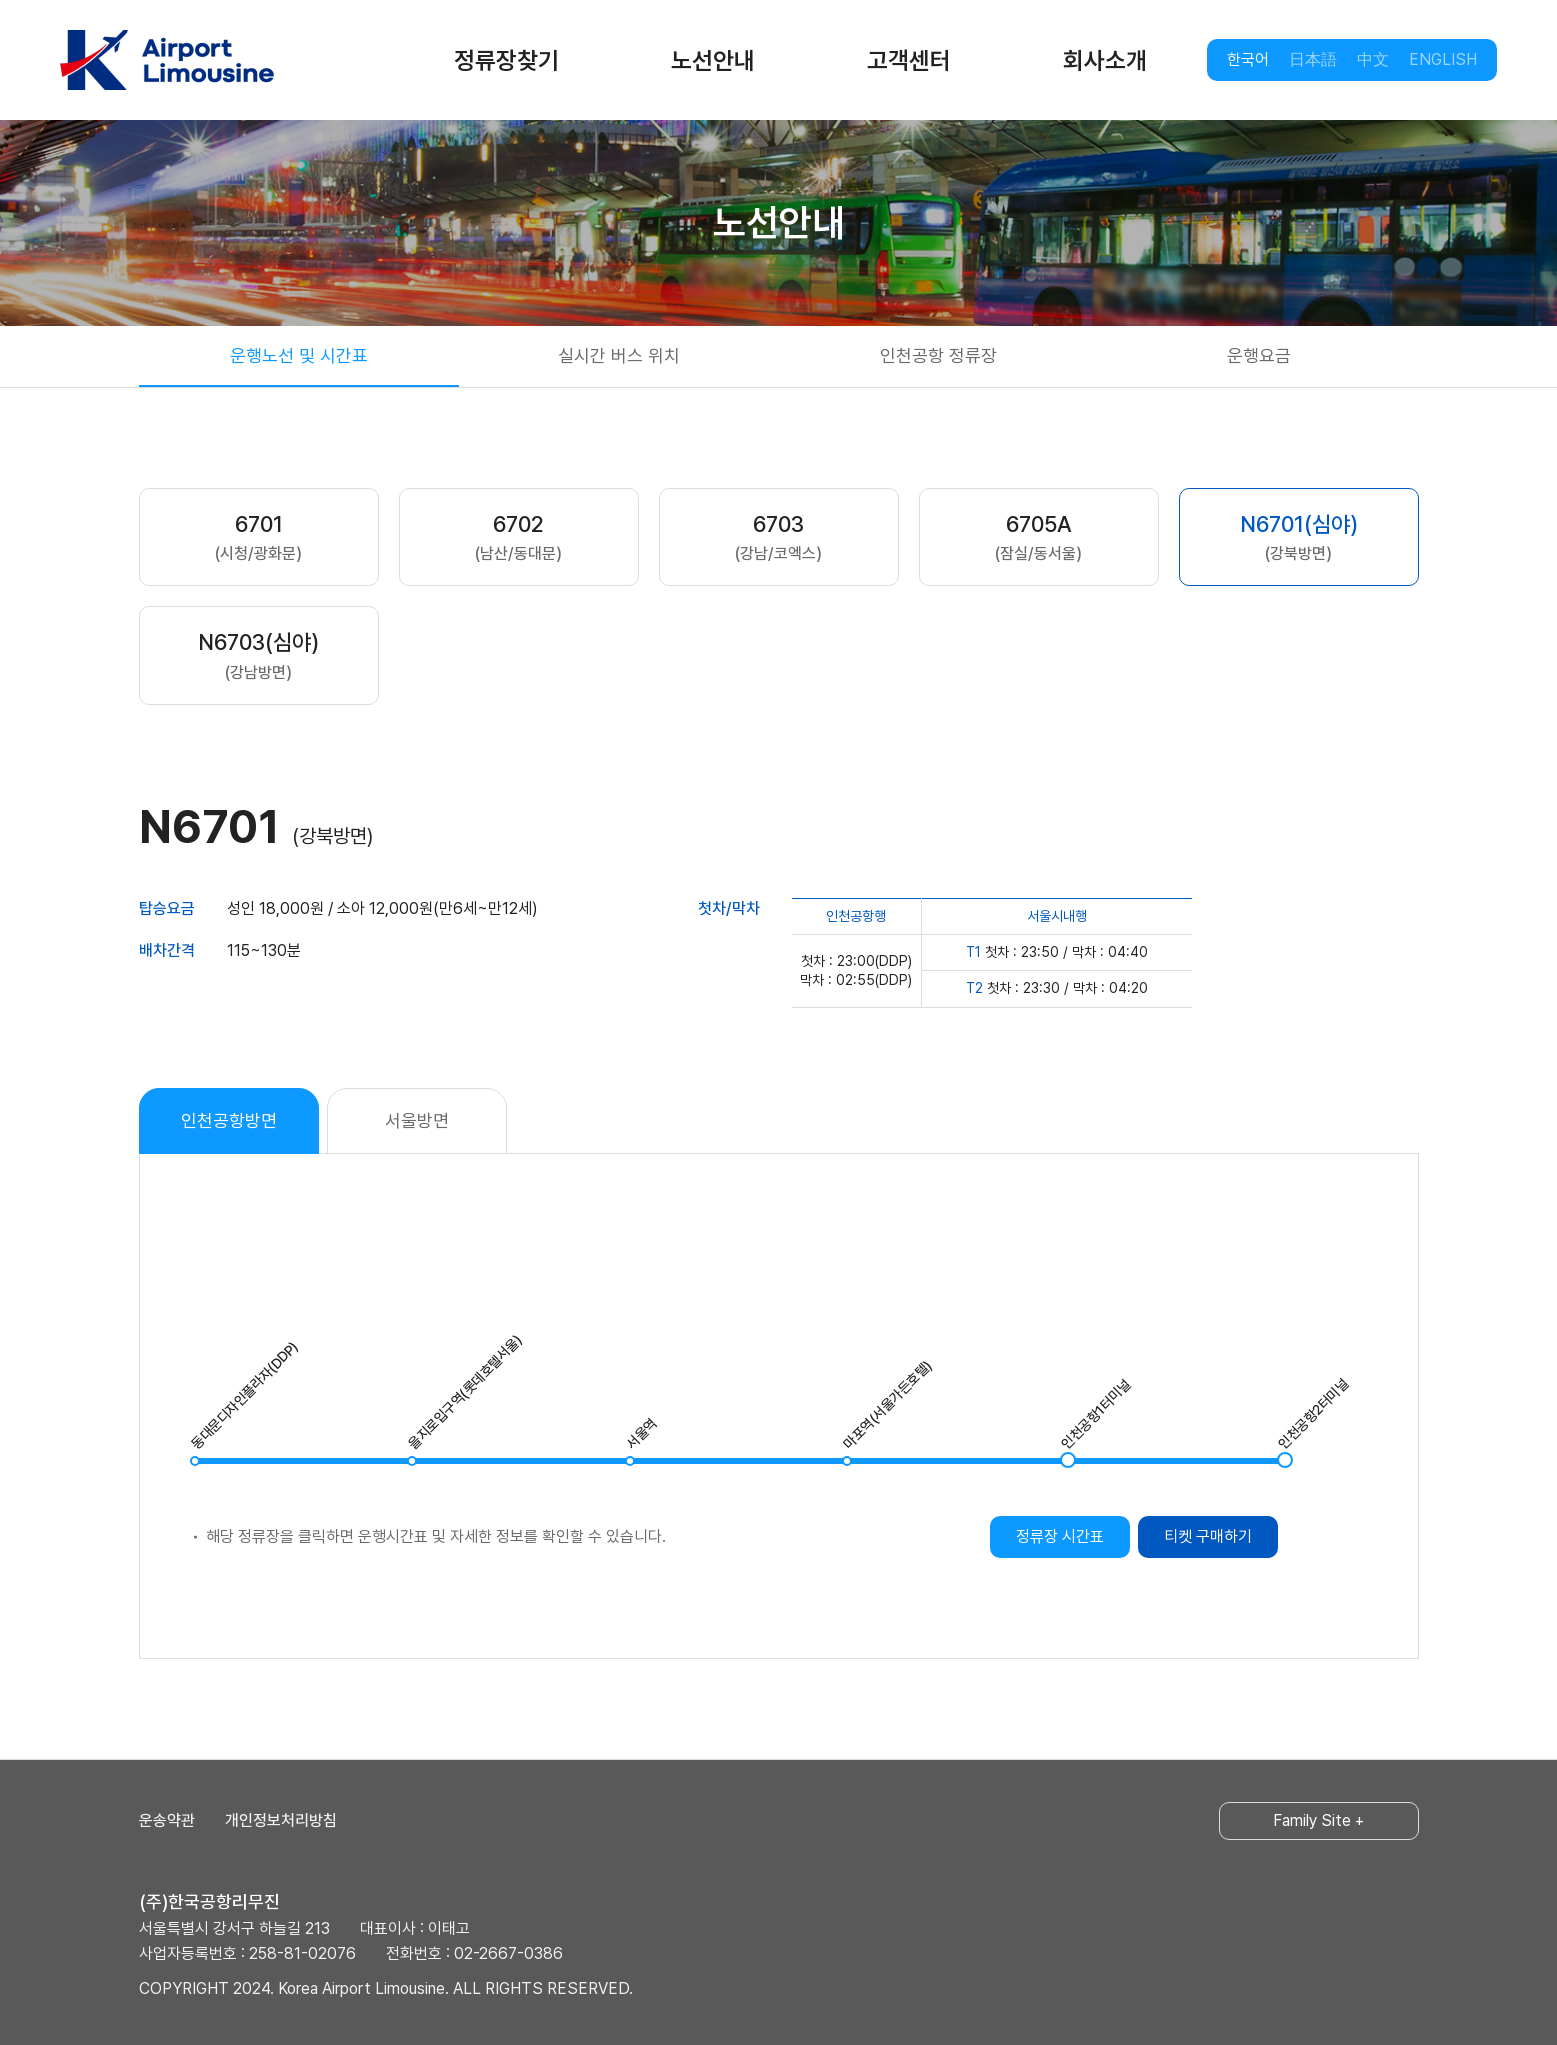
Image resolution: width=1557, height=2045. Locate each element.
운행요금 (1259, 355)
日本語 (1313, 59)
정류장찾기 (506, 60)
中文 (1373, 59)
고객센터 (909, 60)
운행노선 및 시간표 (299, 355)
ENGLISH (1443, 59)
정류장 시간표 (1060, 1536)
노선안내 (713, 60)
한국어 (1248, 59)
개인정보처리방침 (281, 1820)
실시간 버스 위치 (619, 355)
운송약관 (167, 1820)
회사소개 (1105, 60)
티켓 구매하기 (1208, 1536)
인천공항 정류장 (938, 355)
